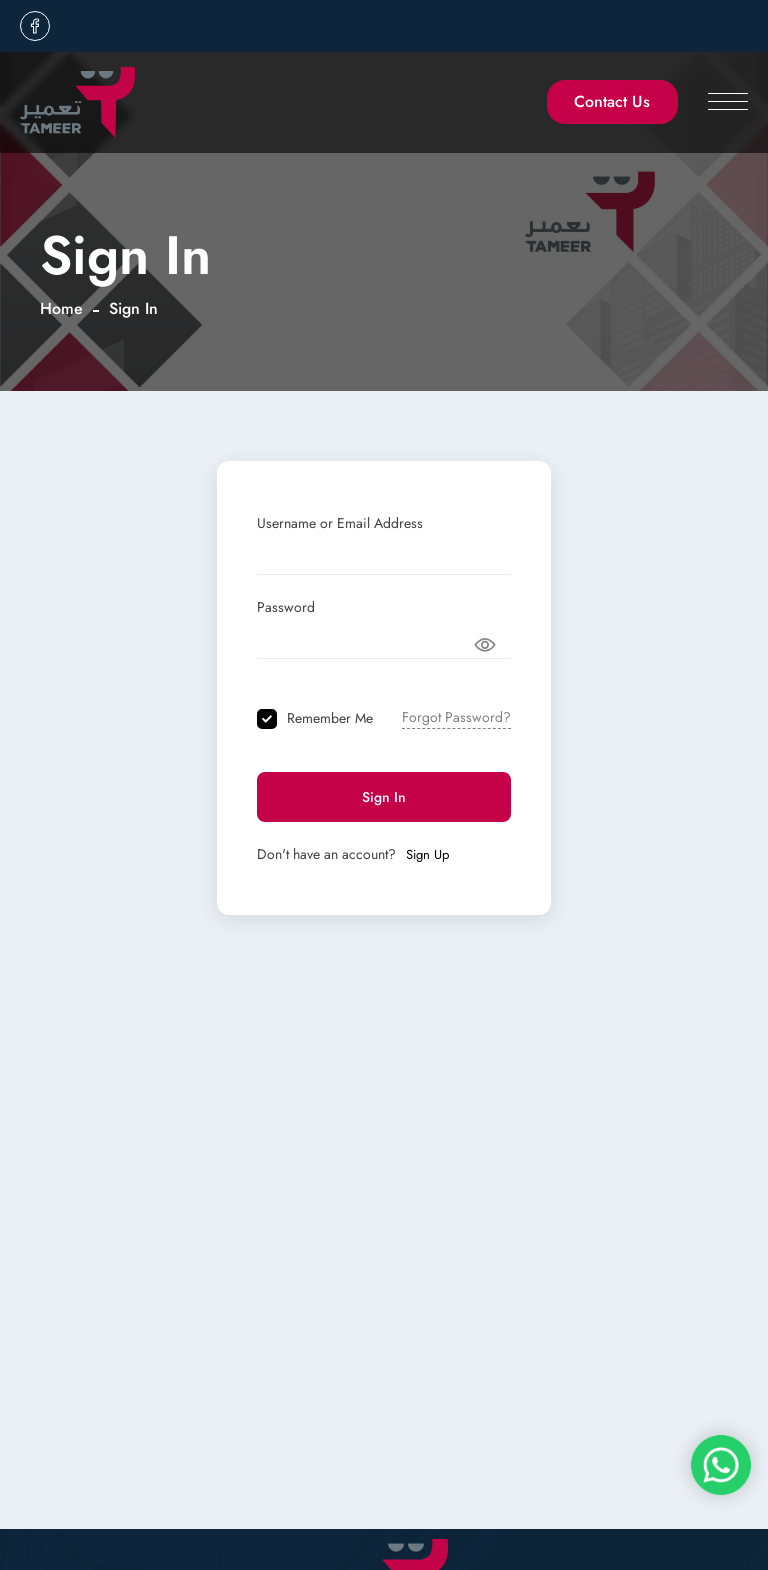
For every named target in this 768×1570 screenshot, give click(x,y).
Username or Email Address (340, 523)
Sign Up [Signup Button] (427, 855)
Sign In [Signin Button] (384, 797)
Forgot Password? (456, 717)
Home (61, 308)
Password (286, 607)
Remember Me (330, 718)
